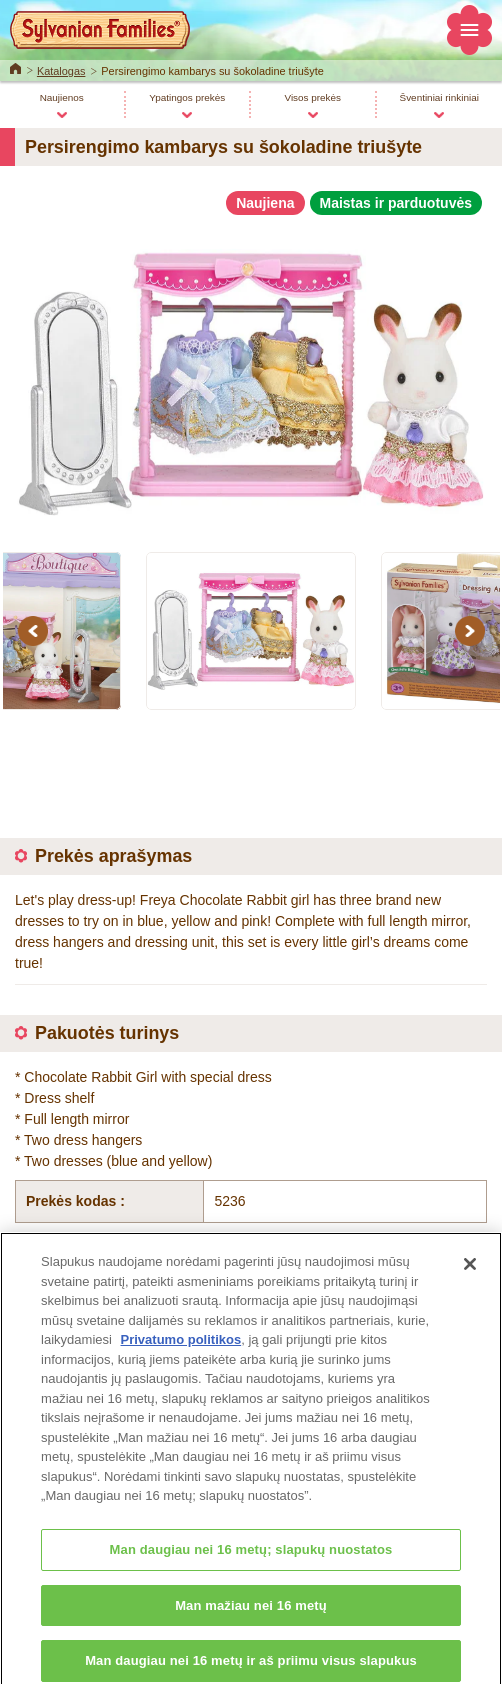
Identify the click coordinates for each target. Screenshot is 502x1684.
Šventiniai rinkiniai (439, 97)
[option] (251, 375)
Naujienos (62, 97)
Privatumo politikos (181, 1350)
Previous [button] (36, 631)
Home (15, 67)
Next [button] (473, 631)
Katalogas (61, 71)
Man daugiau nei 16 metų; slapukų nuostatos (251, 1560)
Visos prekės (312, 97)
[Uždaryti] (470, 1275)
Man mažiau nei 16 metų (251, 1616)
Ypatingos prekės (187, 97)
